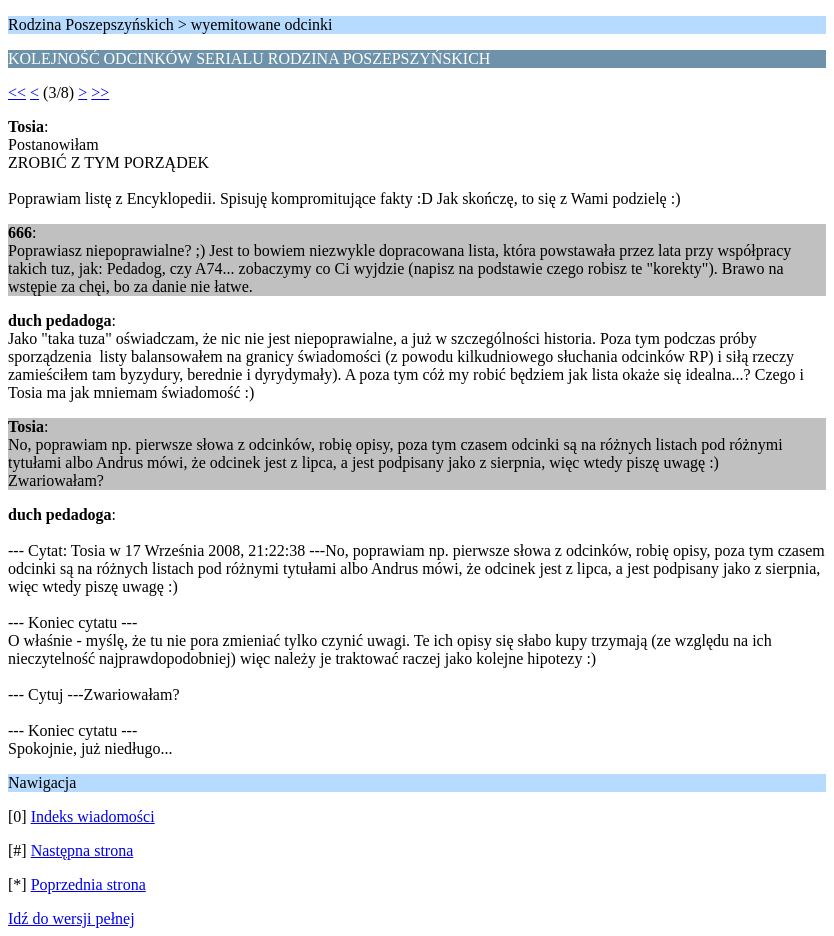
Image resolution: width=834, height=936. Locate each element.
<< (17, 92)
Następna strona (82, 850)
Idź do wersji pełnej (71, 918)
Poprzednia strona (88, 884)
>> (100, 92)
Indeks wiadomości (93, 816)
